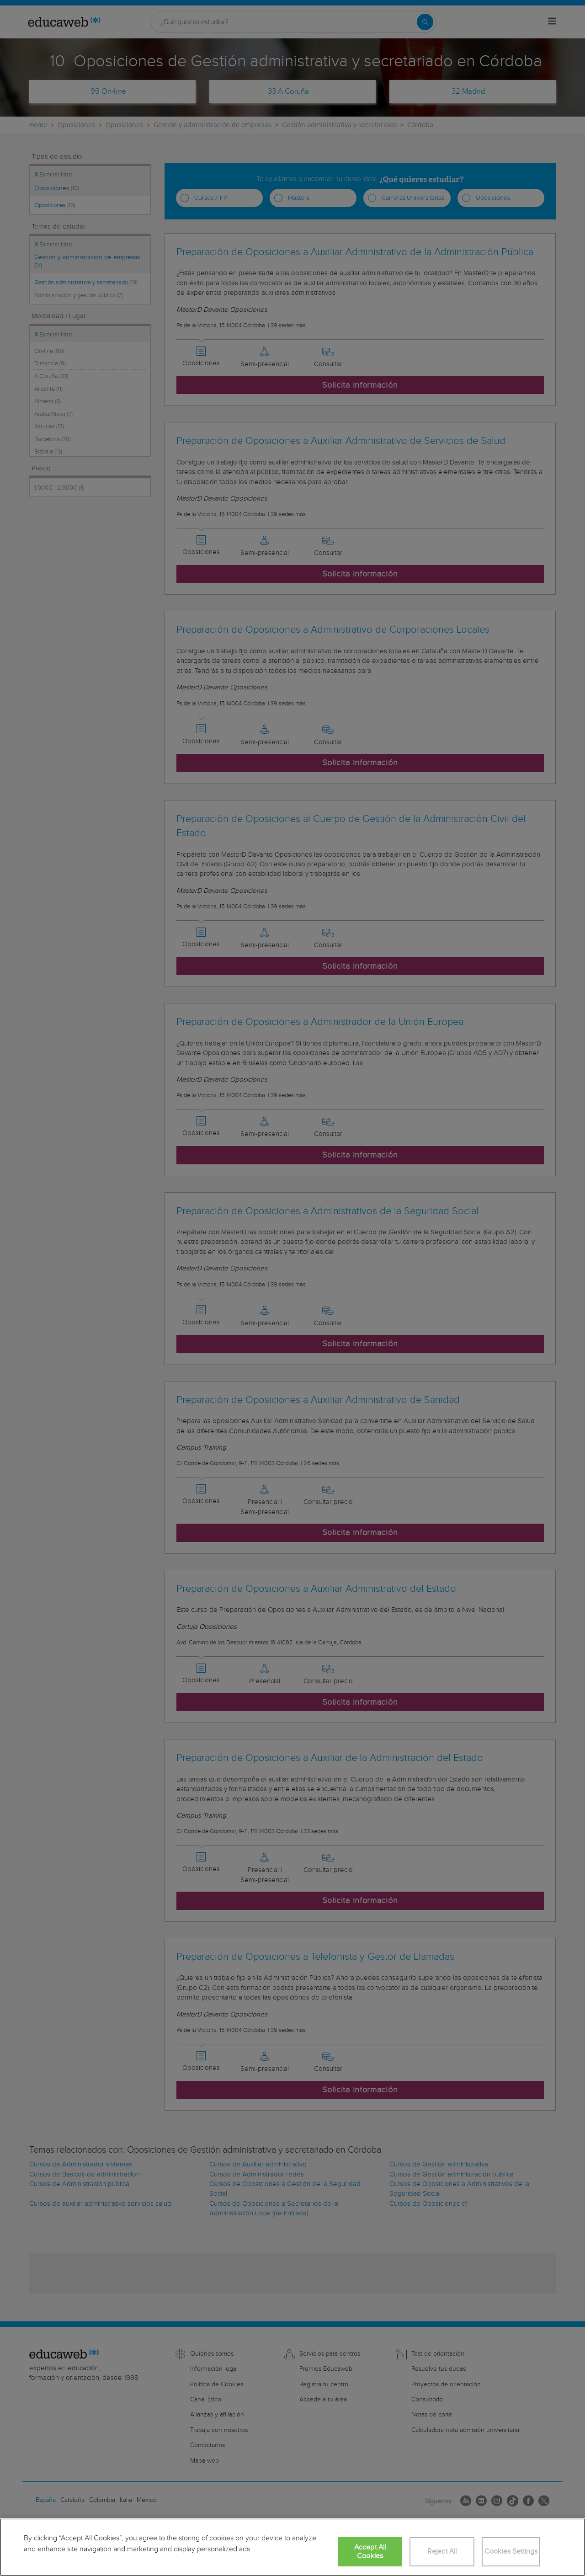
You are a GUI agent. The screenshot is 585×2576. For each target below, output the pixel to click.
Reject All (442, 2551)
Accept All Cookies (370, 2551)
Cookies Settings (511, 2551)
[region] (292, 2547)
